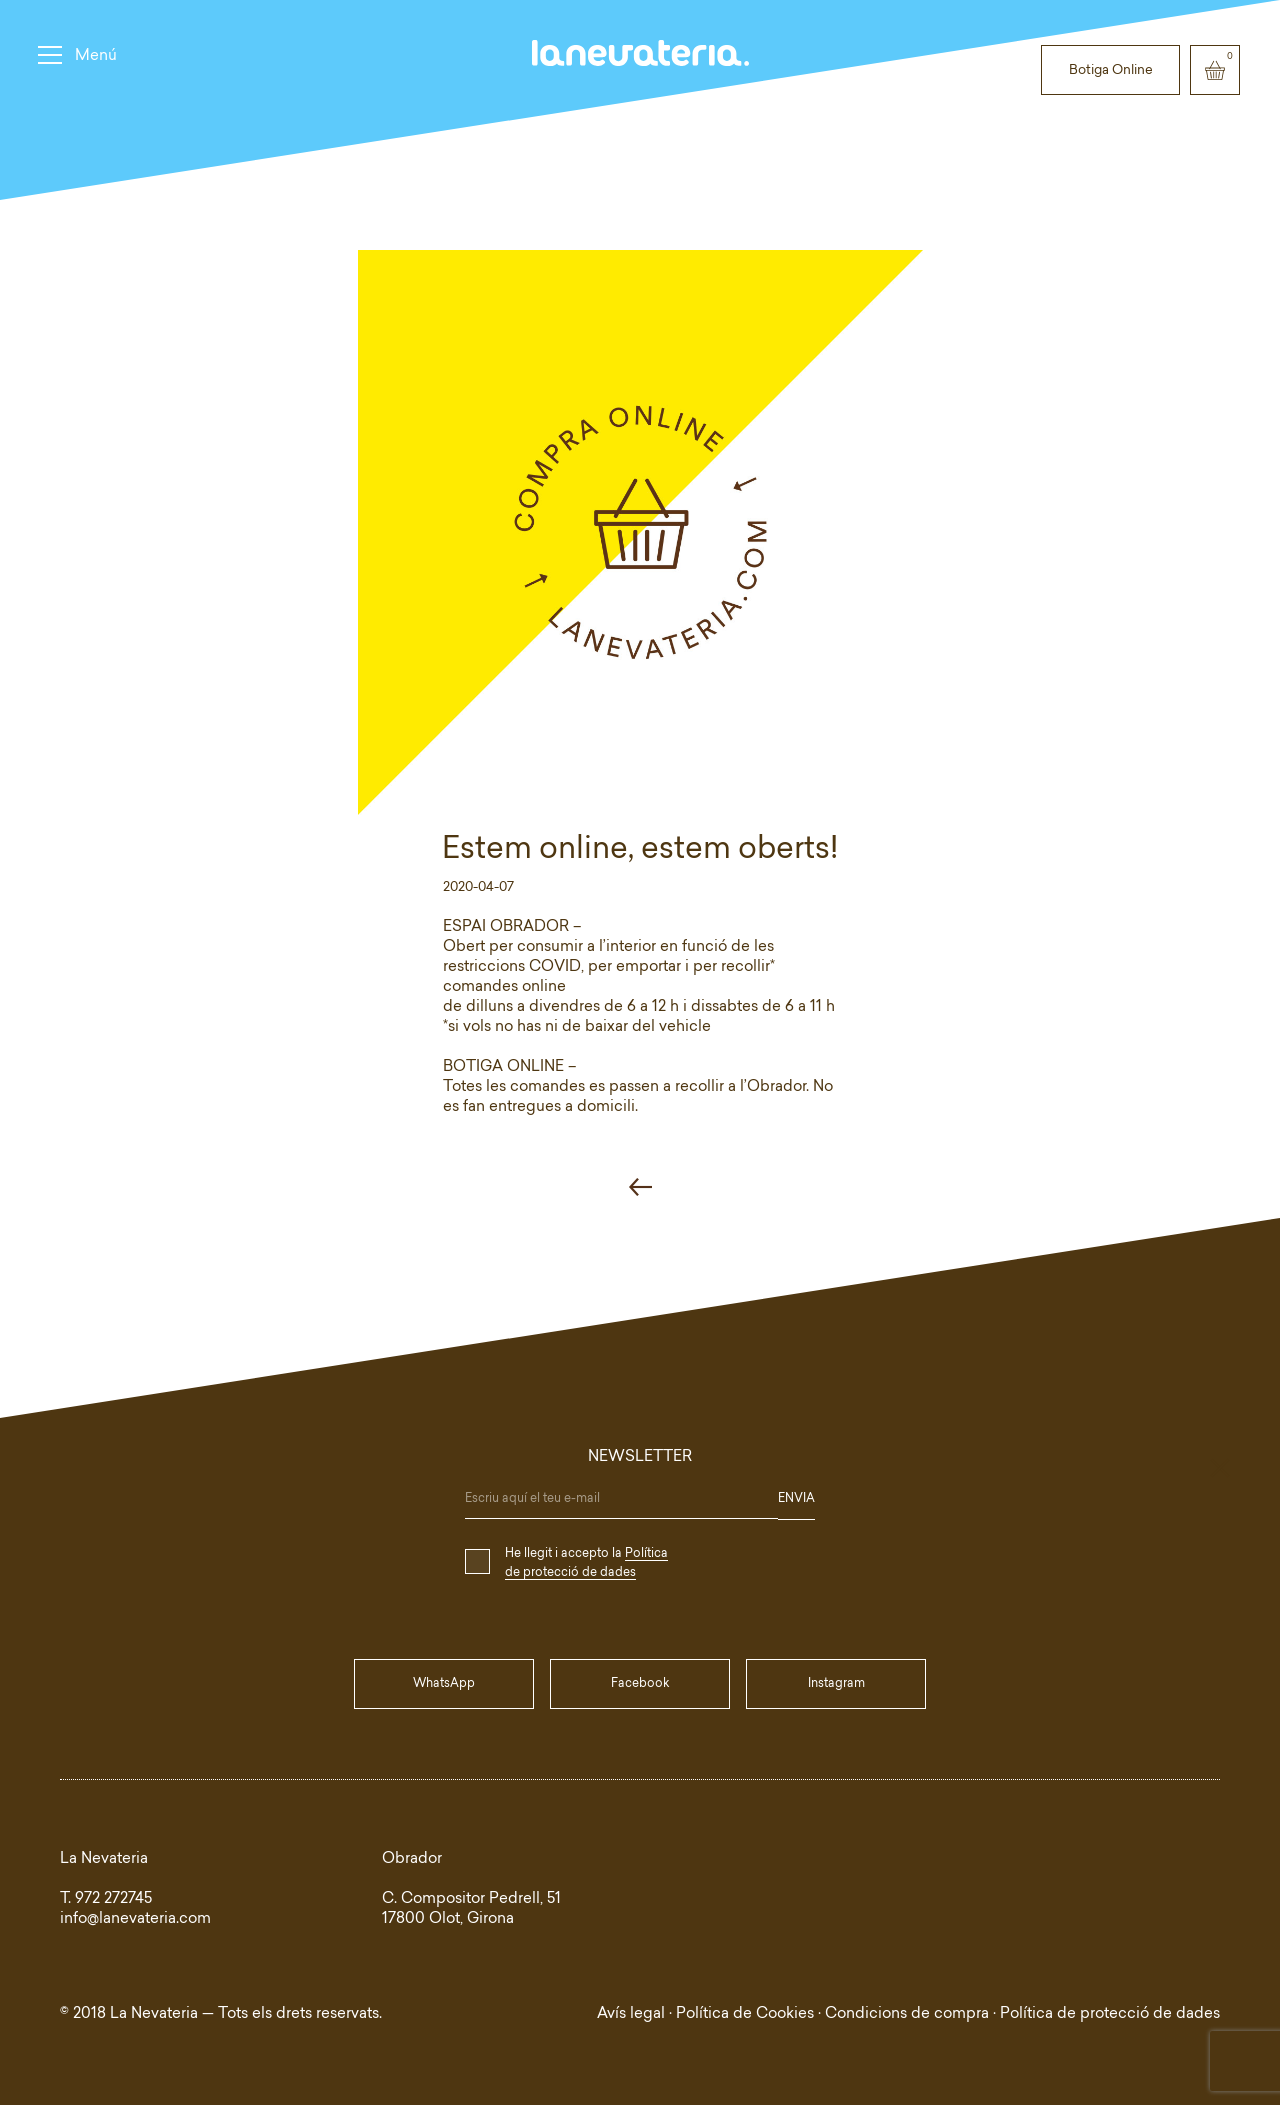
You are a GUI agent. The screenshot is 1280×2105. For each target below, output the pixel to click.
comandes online (504, 987)
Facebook (640, 1684)
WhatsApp (444, 1684)
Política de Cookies (745, 2014)
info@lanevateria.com (135, 1919)
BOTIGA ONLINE (503, 1067)
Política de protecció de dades (1110, 2014)
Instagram (836, 1684)
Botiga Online (1111, 70)
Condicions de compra (907, 2014)
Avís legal (631, 2014)
